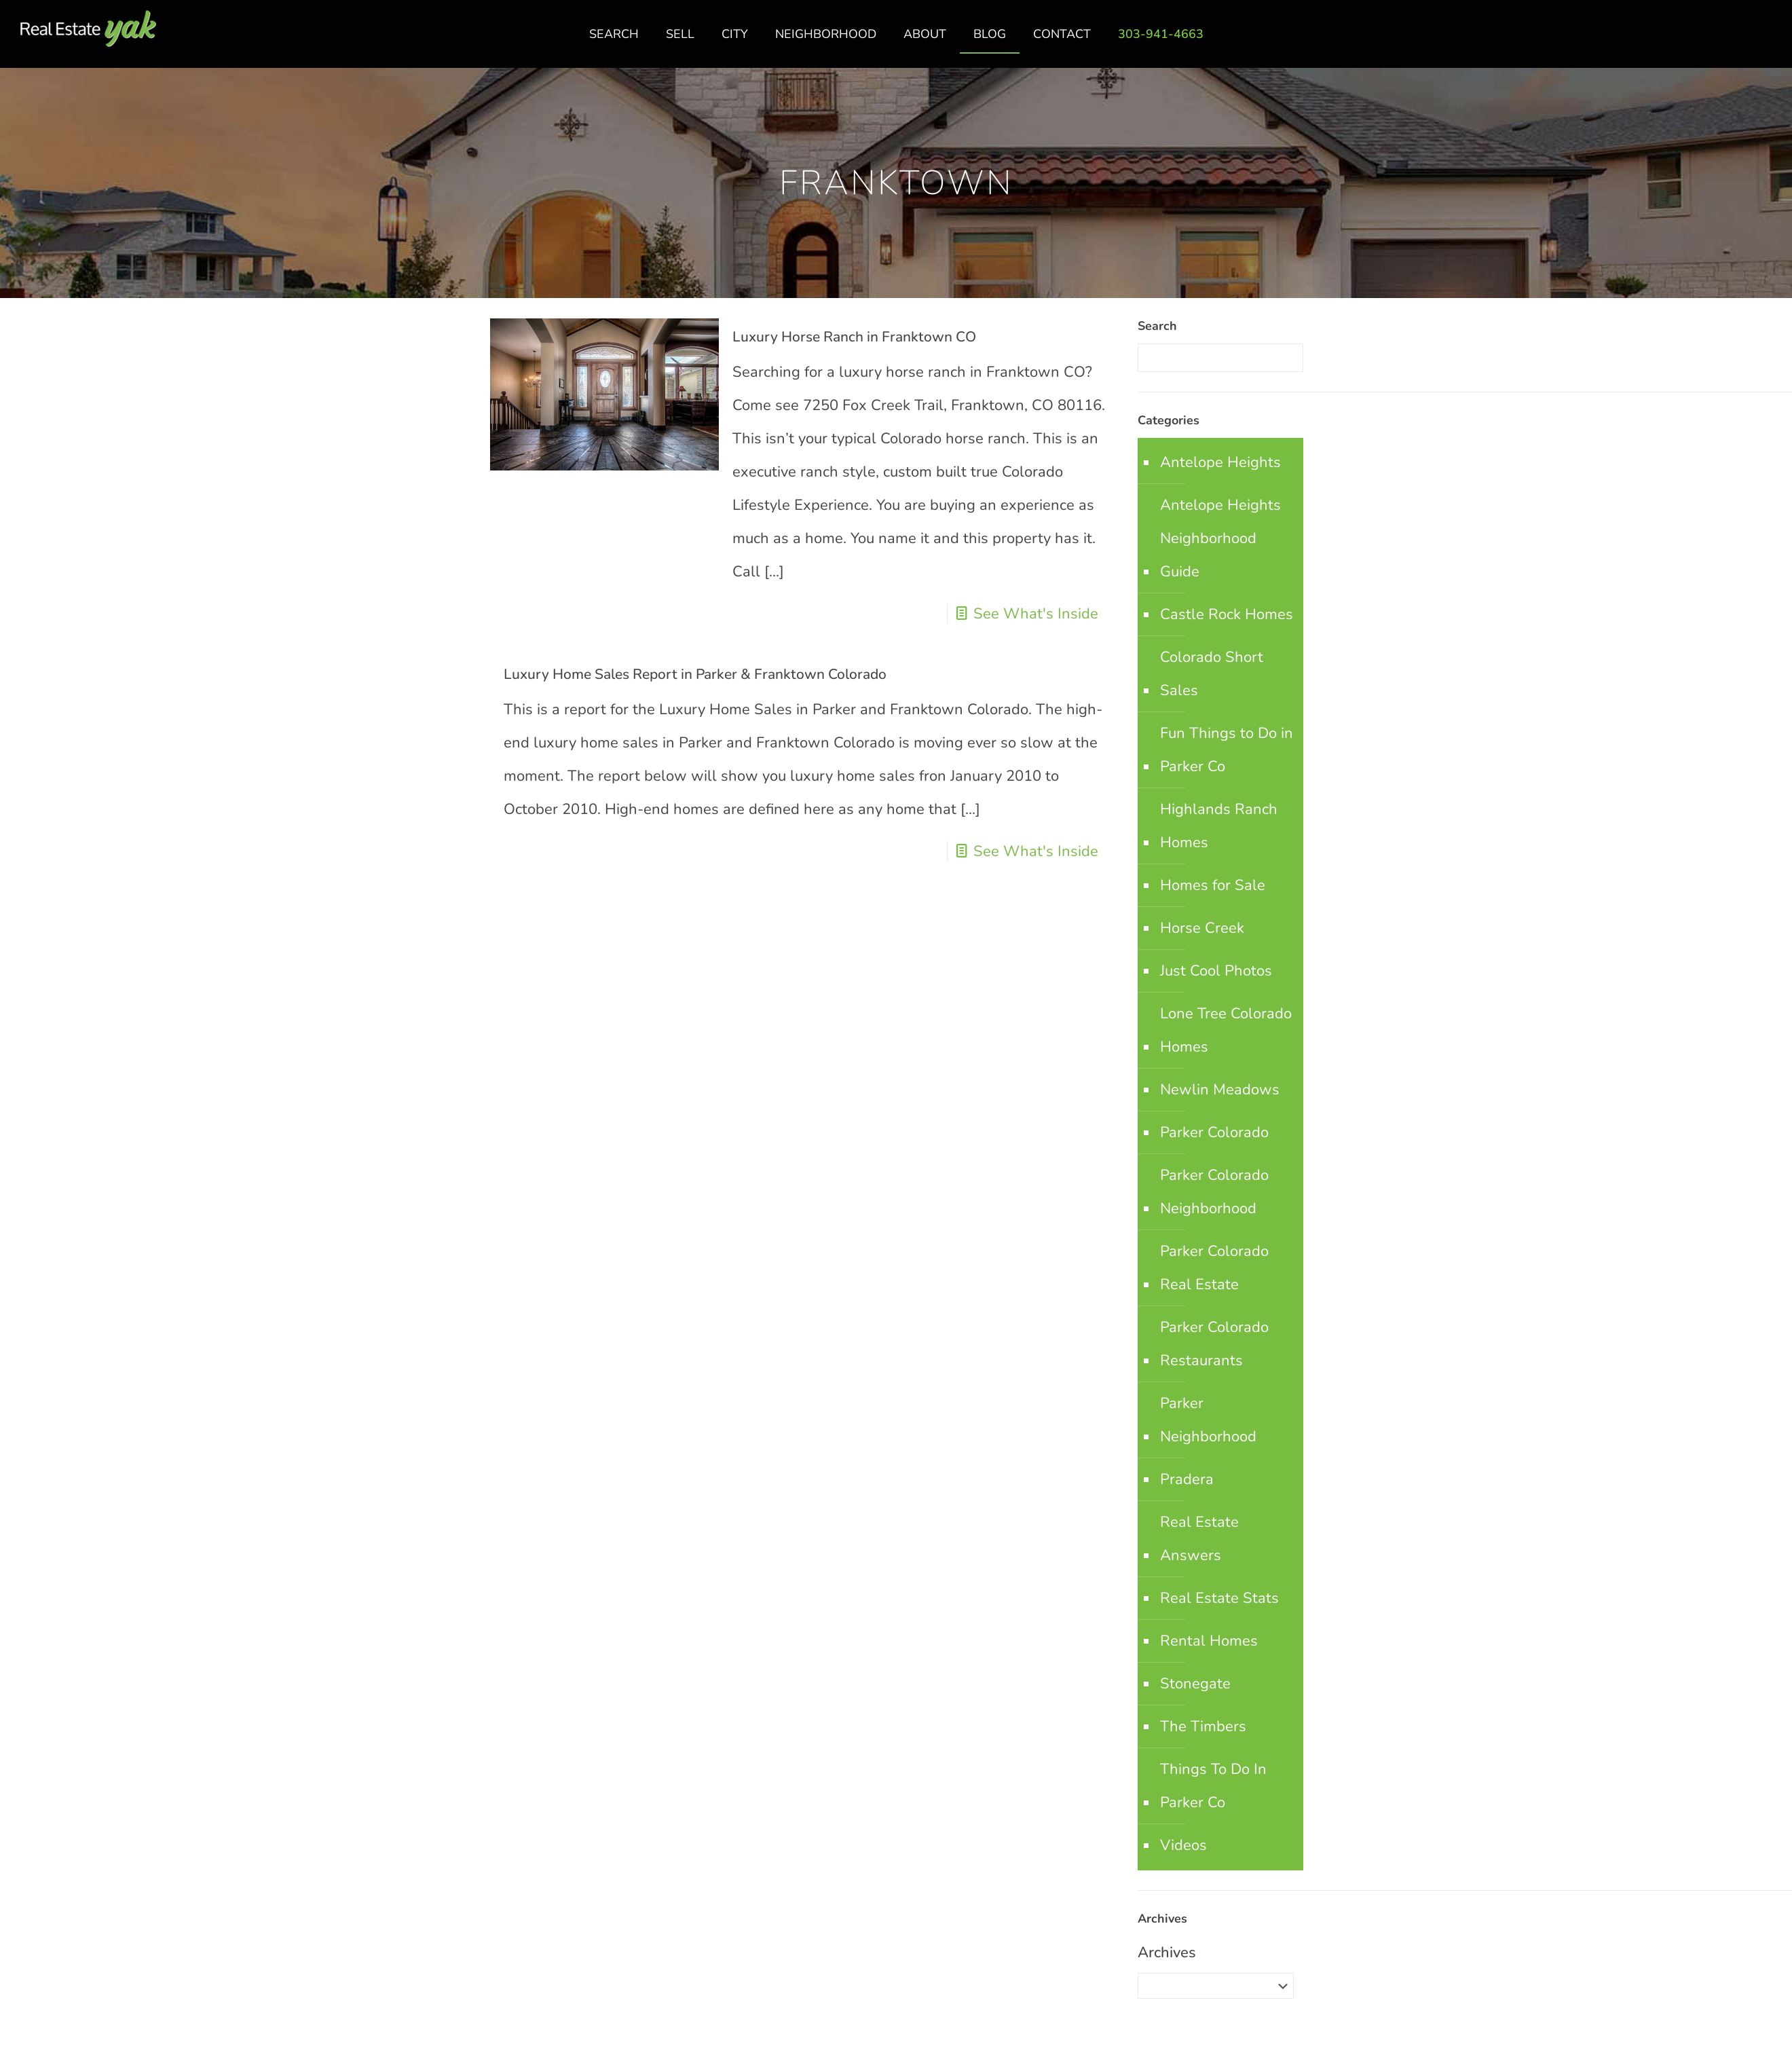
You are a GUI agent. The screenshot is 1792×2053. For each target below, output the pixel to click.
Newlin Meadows (1220, 1089)
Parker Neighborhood (1208, 1420)
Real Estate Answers (1199, 1539)
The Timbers (1203, 1726)
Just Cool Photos (1216, 971)
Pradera (1187, 1479)
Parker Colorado (1214, 1132)
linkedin (1740, 41)
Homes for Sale (1212, 885)
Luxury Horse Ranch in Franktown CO (854, 336)
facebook (1712, 41)
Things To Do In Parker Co (1213, 1786)
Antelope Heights (1220, 462)
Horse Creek (1202, 928)
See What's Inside (1035, 614)
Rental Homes (1209, 1641)
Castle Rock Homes (1226, 614)
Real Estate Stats (1219, 1598)
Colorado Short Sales (1211, 674)
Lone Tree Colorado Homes (1226, 1030)
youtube (1767, 41)
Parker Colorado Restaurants (1214, 1344)
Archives (1167, 1952)
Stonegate (1195, 1683)
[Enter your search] (1220, 358)
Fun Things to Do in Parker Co (1226, 750)
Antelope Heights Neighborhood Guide (1220, 538)
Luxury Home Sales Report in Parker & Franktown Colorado (695, 674)
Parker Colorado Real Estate (1214, 1268)
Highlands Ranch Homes (1218, 826)
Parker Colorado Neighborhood (1214, 1192)
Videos (1183, 1845)
